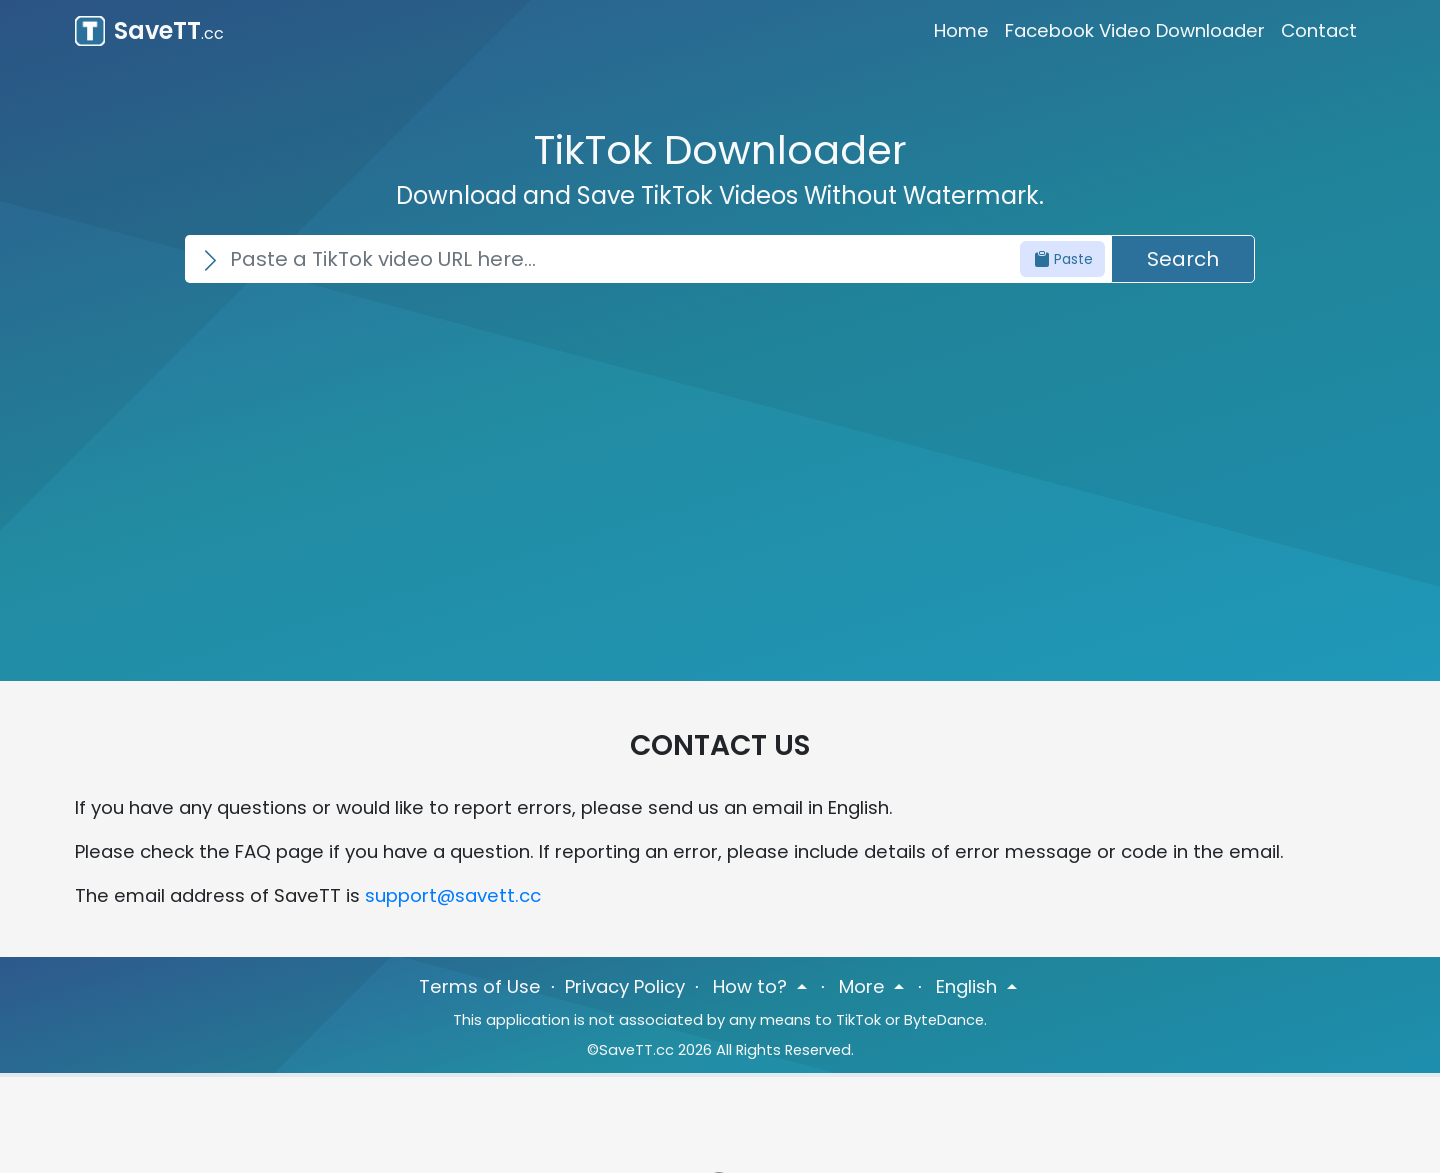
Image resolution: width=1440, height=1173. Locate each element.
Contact (1319, 30)
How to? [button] (752, 986)
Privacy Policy (625, 986)
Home (961, 30)
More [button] (864, 986)
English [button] (969, 986)
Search (1183, 259)
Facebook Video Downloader (1135, 30)
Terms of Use (480, 986)
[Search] (648, 259)
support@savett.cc (453, 895)
